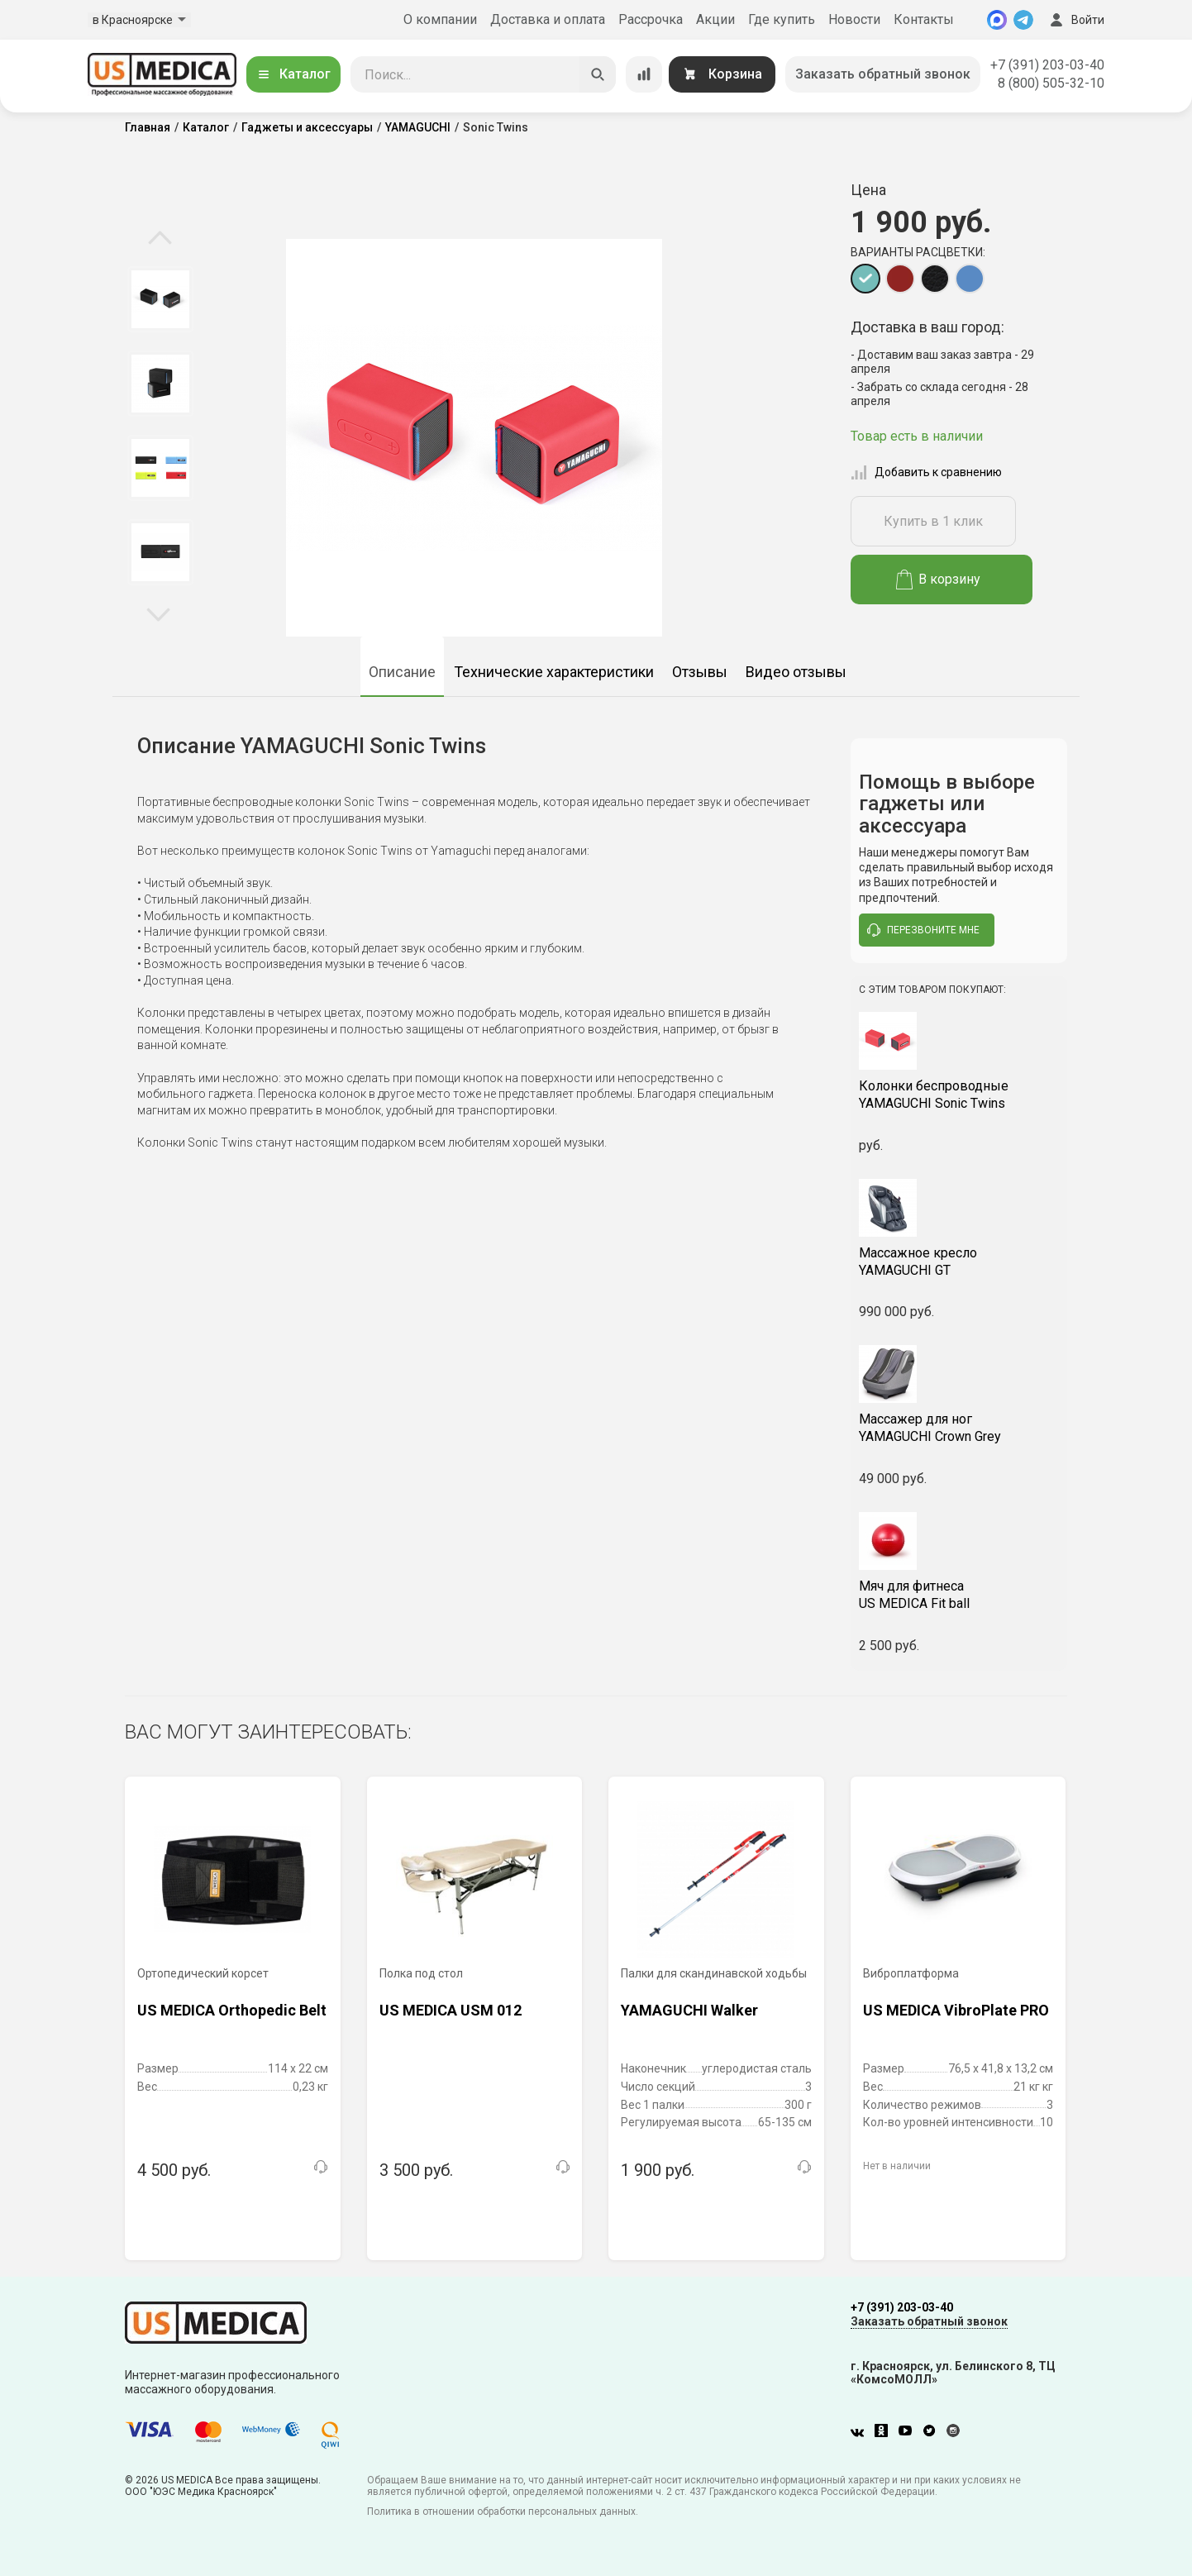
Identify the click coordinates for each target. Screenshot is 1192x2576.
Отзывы (699, 671)
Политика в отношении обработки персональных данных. (502, 2511)
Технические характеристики (554, 671)
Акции (715, 19)
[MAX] (997, 20)
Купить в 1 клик (933, 521)
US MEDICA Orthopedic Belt (232, 2010)
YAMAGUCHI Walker (689, 2010)
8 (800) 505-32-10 (1051, 83)
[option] (160, 299)
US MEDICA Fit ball (959, 1594)
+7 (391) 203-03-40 (1047, 65)
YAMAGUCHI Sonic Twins (959, 1094)
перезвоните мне (923, 930)
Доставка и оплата (547, 19)
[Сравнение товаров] (644, 74)
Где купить (781, 19)
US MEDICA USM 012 (450, 2010)
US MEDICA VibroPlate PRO (956, 2010)
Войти (1075, 20)
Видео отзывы (796, 671)
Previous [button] (160, 239)
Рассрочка (650, 19)
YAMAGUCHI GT (959, 1261)
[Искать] (597, 74)
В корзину (938, 579)
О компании (440, 19)
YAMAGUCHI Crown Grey (959, 1427)
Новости (854, 19)
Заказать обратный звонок (882, 74)
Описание (402, 671)
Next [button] (158, 613)
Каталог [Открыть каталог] (293, 74)
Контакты (924, 19)
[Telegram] (1023, 20)
